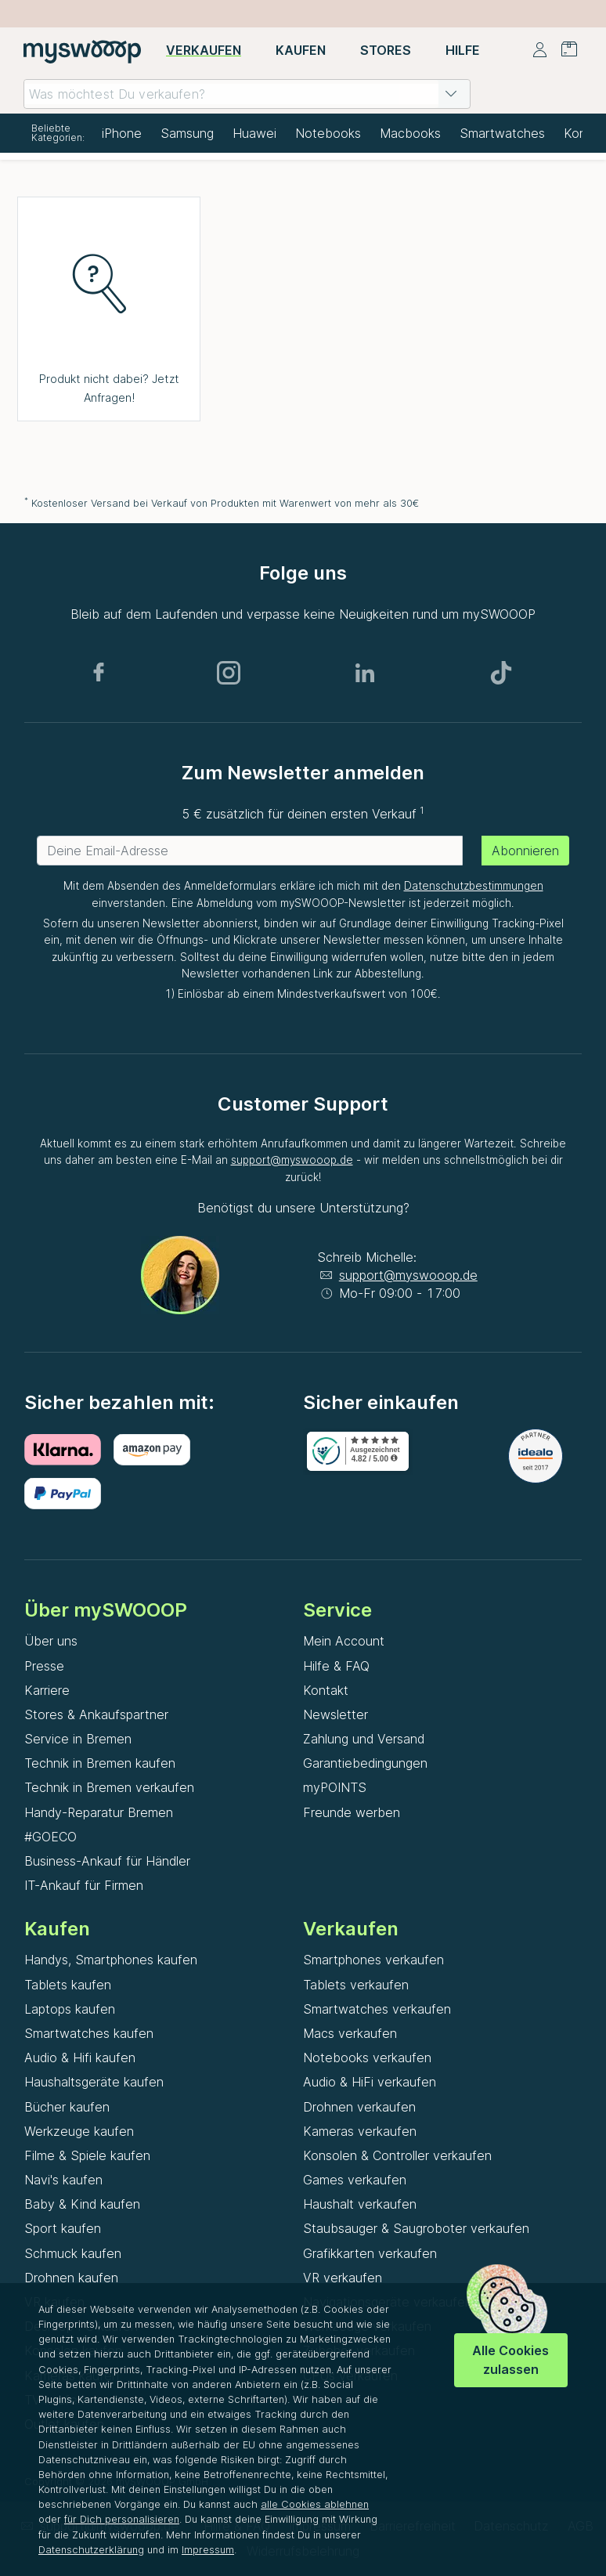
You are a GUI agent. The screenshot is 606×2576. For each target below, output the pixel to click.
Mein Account (343, 1641)
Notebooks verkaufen (367, 2057)
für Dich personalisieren (121, 2519)
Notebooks (328, 133)
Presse (44, 1666)
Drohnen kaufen (71, 2277)
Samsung (187, 133)
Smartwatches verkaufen (377, 2009)
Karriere (47, 1690)
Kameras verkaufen (360, 2131)
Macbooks (410, 133)
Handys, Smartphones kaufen (110, 1959)
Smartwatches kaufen (88, 2033)
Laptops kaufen (69, 2009)
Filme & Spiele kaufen (87, 2155)
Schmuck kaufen (72, 2253)
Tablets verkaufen (356, 1985)
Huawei (254, 133)
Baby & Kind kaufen (82, 2204)
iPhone (122, 133)
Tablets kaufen (67, 1985)
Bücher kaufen (67, 2107)
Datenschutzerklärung (91, 2550)
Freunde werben (351, 1812)
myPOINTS (334, 1787)
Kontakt (325, 1690)
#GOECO (50, 1836)
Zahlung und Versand (363, 1739)
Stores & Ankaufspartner (96, 1714)
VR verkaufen (342, 2277)
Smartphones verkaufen (373, 1959)
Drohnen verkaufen (359, 2107)
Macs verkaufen (350, 2033)
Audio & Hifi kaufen (79, 2057)
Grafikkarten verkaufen (370, 2253)
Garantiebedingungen (365, 1763)
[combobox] (247, 94)
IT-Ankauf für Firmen (83, 1885)
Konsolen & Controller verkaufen (397, 2155)
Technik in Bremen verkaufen (109, 1787)
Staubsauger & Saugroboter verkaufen (416, 2228)
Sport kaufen (62, 2228)
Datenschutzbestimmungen (473, 886)
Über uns (51, 1641)
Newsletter (335, 1714)
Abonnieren (525, 850)
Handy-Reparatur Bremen (98, 1812)
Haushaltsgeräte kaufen (94, 2082)
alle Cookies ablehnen (315, 2504)
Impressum (208, 2550)
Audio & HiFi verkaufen (369, 2082)
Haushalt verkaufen (360, 2204)
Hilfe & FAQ (336, 1666)
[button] (451, 94)
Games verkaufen (354, 2180)
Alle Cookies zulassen (510, 2359)
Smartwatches (502, 133)
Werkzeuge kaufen (79, 2131)
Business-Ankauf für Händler (107, 1861)
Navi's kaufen (63, 2180)
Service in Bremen (78, 1739)
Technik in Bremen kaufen (99, 1763)
